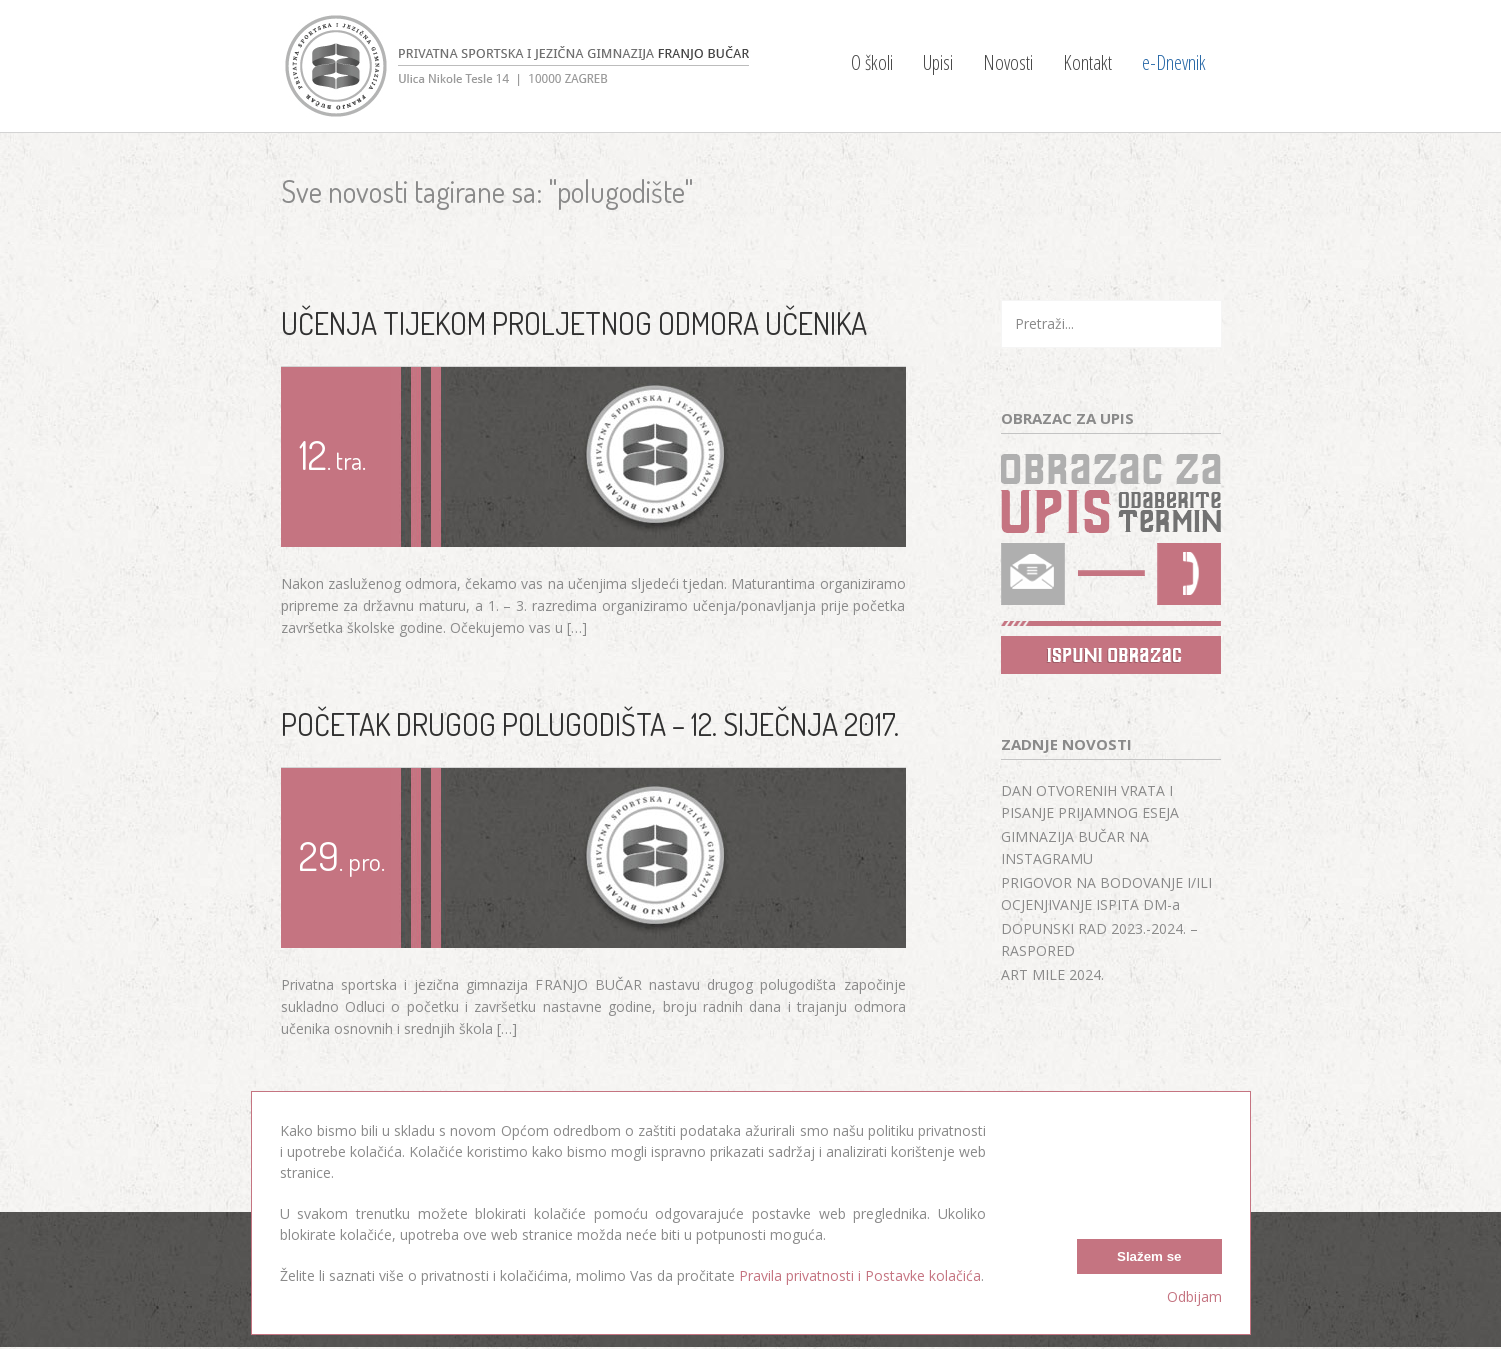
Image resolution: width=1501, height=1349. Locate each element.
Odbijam (1194, 1296)
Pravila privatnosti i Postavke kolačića (860, 1275)
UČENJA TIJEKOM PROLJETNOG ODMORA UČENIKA (574, 323)
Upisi (938, 62)
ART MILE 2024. (1052, 974)
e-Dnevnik (1174, 62)
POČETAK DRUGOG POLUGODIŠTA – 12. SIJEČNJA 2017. (590, 724)
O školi (872, 62)
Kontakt (1087, 62)
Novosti (1008, 62)
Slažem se (1149, 1256)
